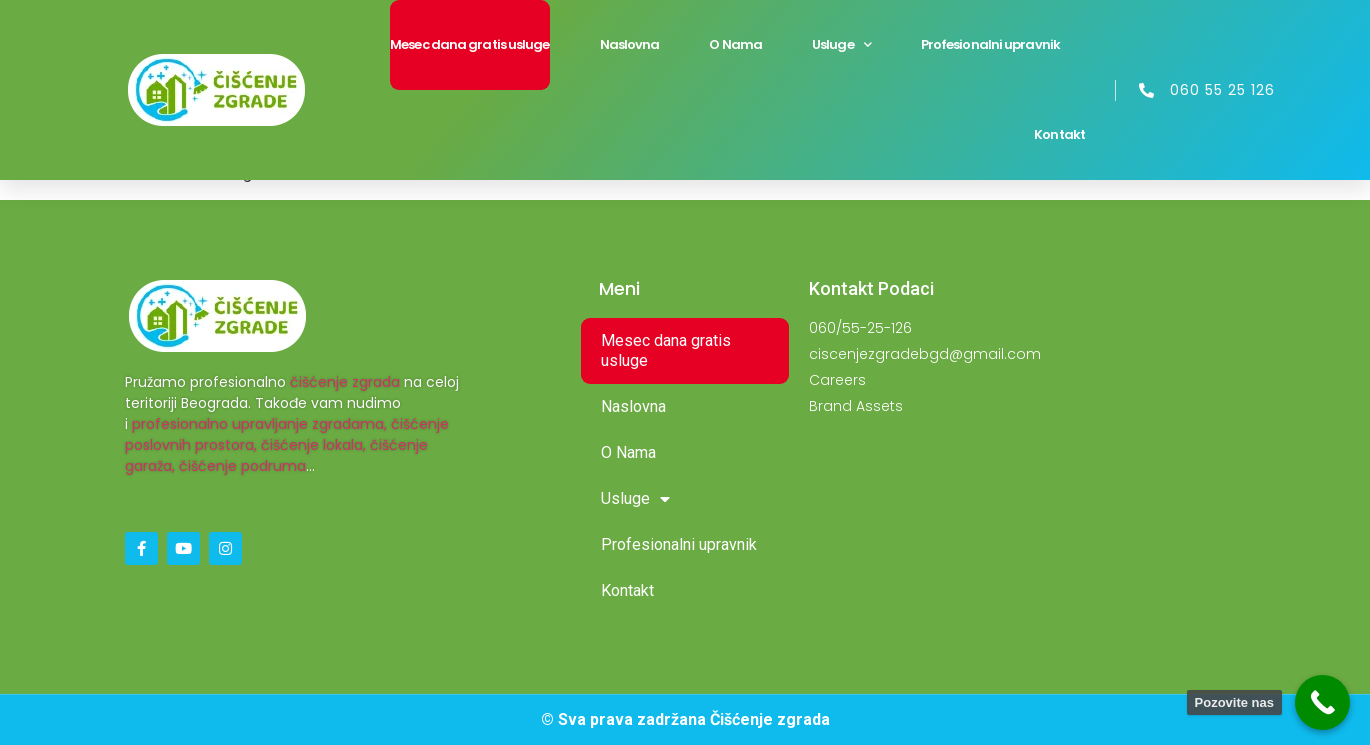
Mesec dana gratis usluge (469, 44)
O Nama (735, 44)
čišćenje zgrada (345, 382)
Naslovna (630, 44)
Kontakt (1059, 134)
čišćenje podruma (242, 466)
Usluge (841, 44)
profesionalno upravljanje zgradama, (259, 424)
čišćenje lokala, (313, 445)
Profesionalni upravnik (990, 44)
